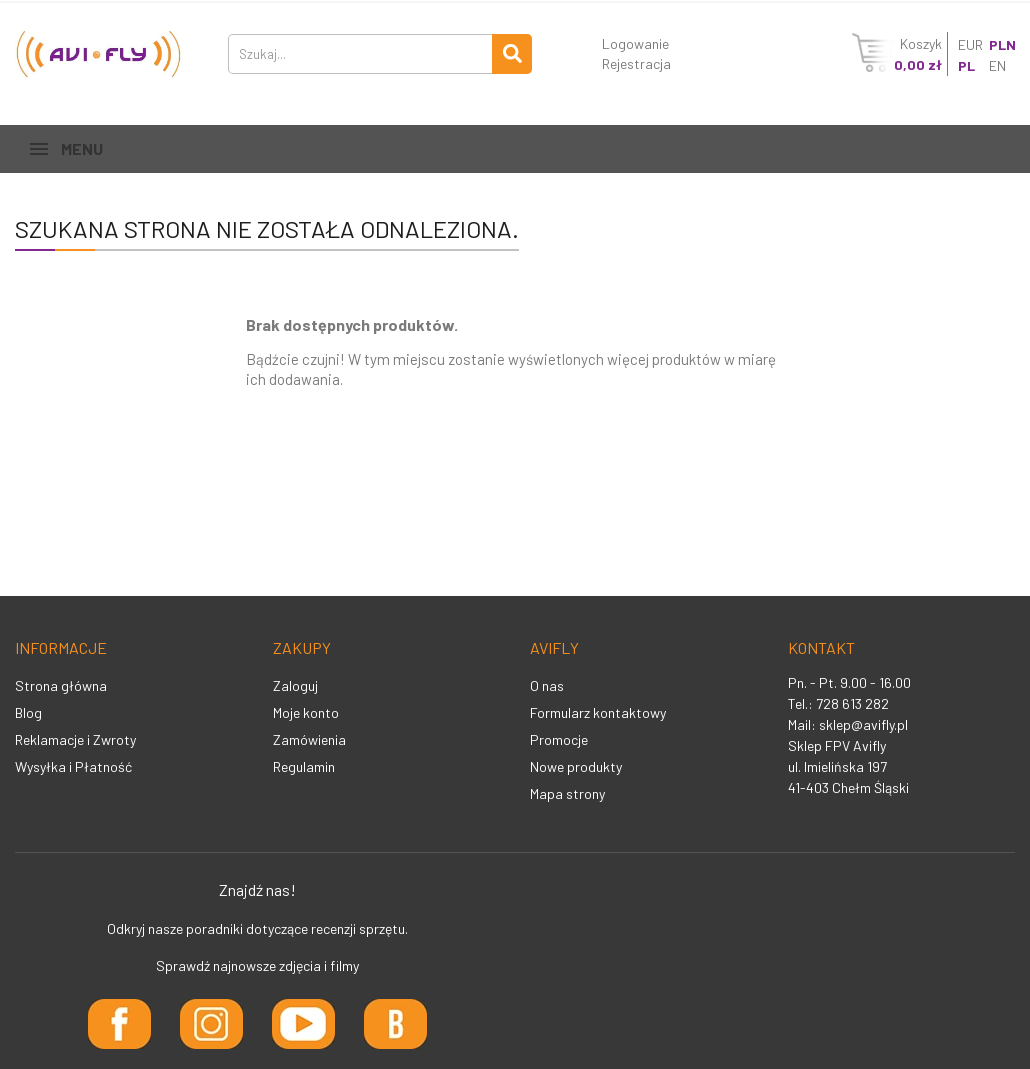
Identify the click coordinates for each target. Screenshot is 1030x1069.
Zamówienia (309, 739)
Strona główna (61, 685)
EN (997, 65)
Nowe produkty (576, 766)
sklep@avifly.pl (863, 724)
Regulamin (304, 766)
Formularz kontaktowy (598, 712)
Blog (28, 712)
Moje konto (306, 712)
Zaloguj (295, 685)
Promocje (559, 739)
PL (966, 65)
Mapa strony (567, 793)
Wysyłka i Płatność (73, 766)
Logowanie (635, 43)
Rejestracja (636, 63)
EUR (970, 44)
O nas (547, 685)
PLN (1002, 44)
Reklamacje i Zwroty (75, 739)
